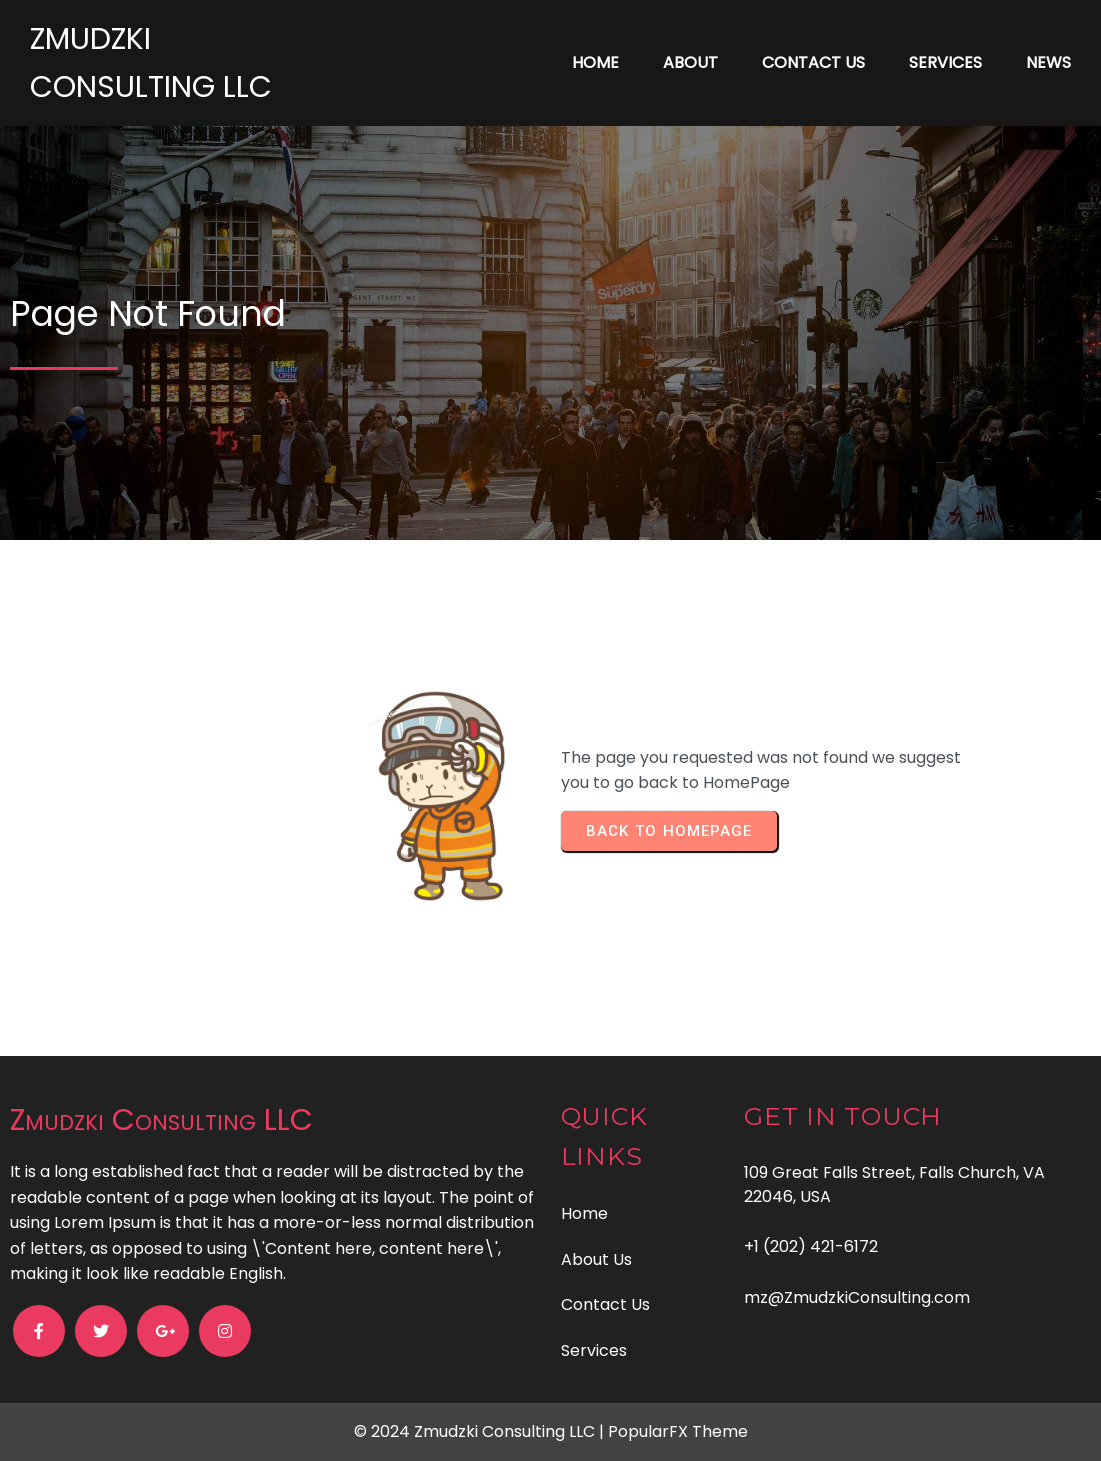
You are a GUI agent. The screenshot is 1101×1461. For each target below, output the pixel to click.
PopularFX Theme (678, 1431)
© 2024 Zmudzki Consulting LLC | (481, 1431)
